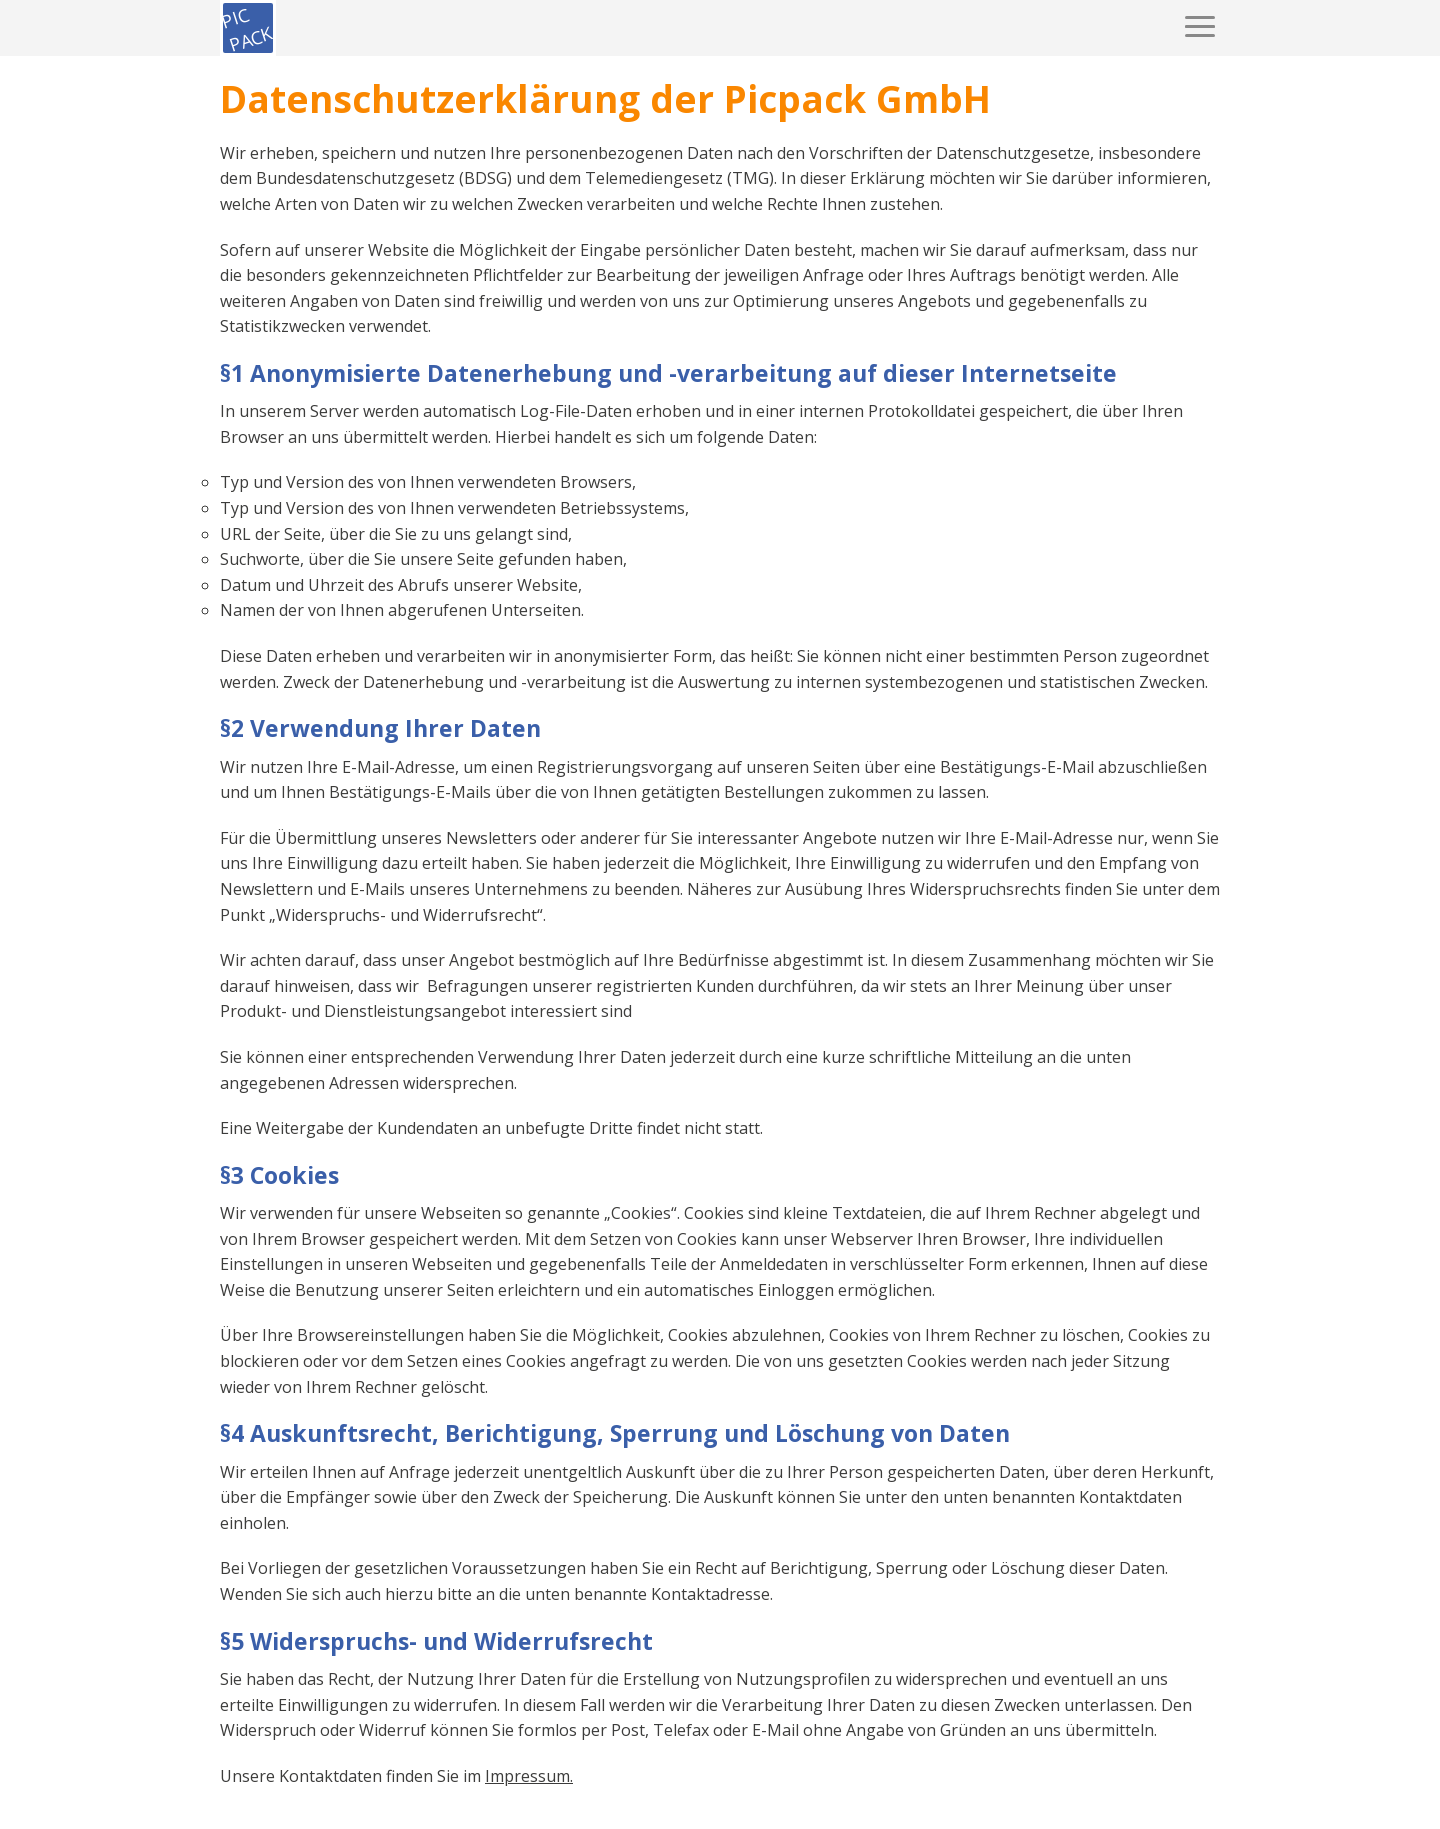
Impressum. (529, 1776)
